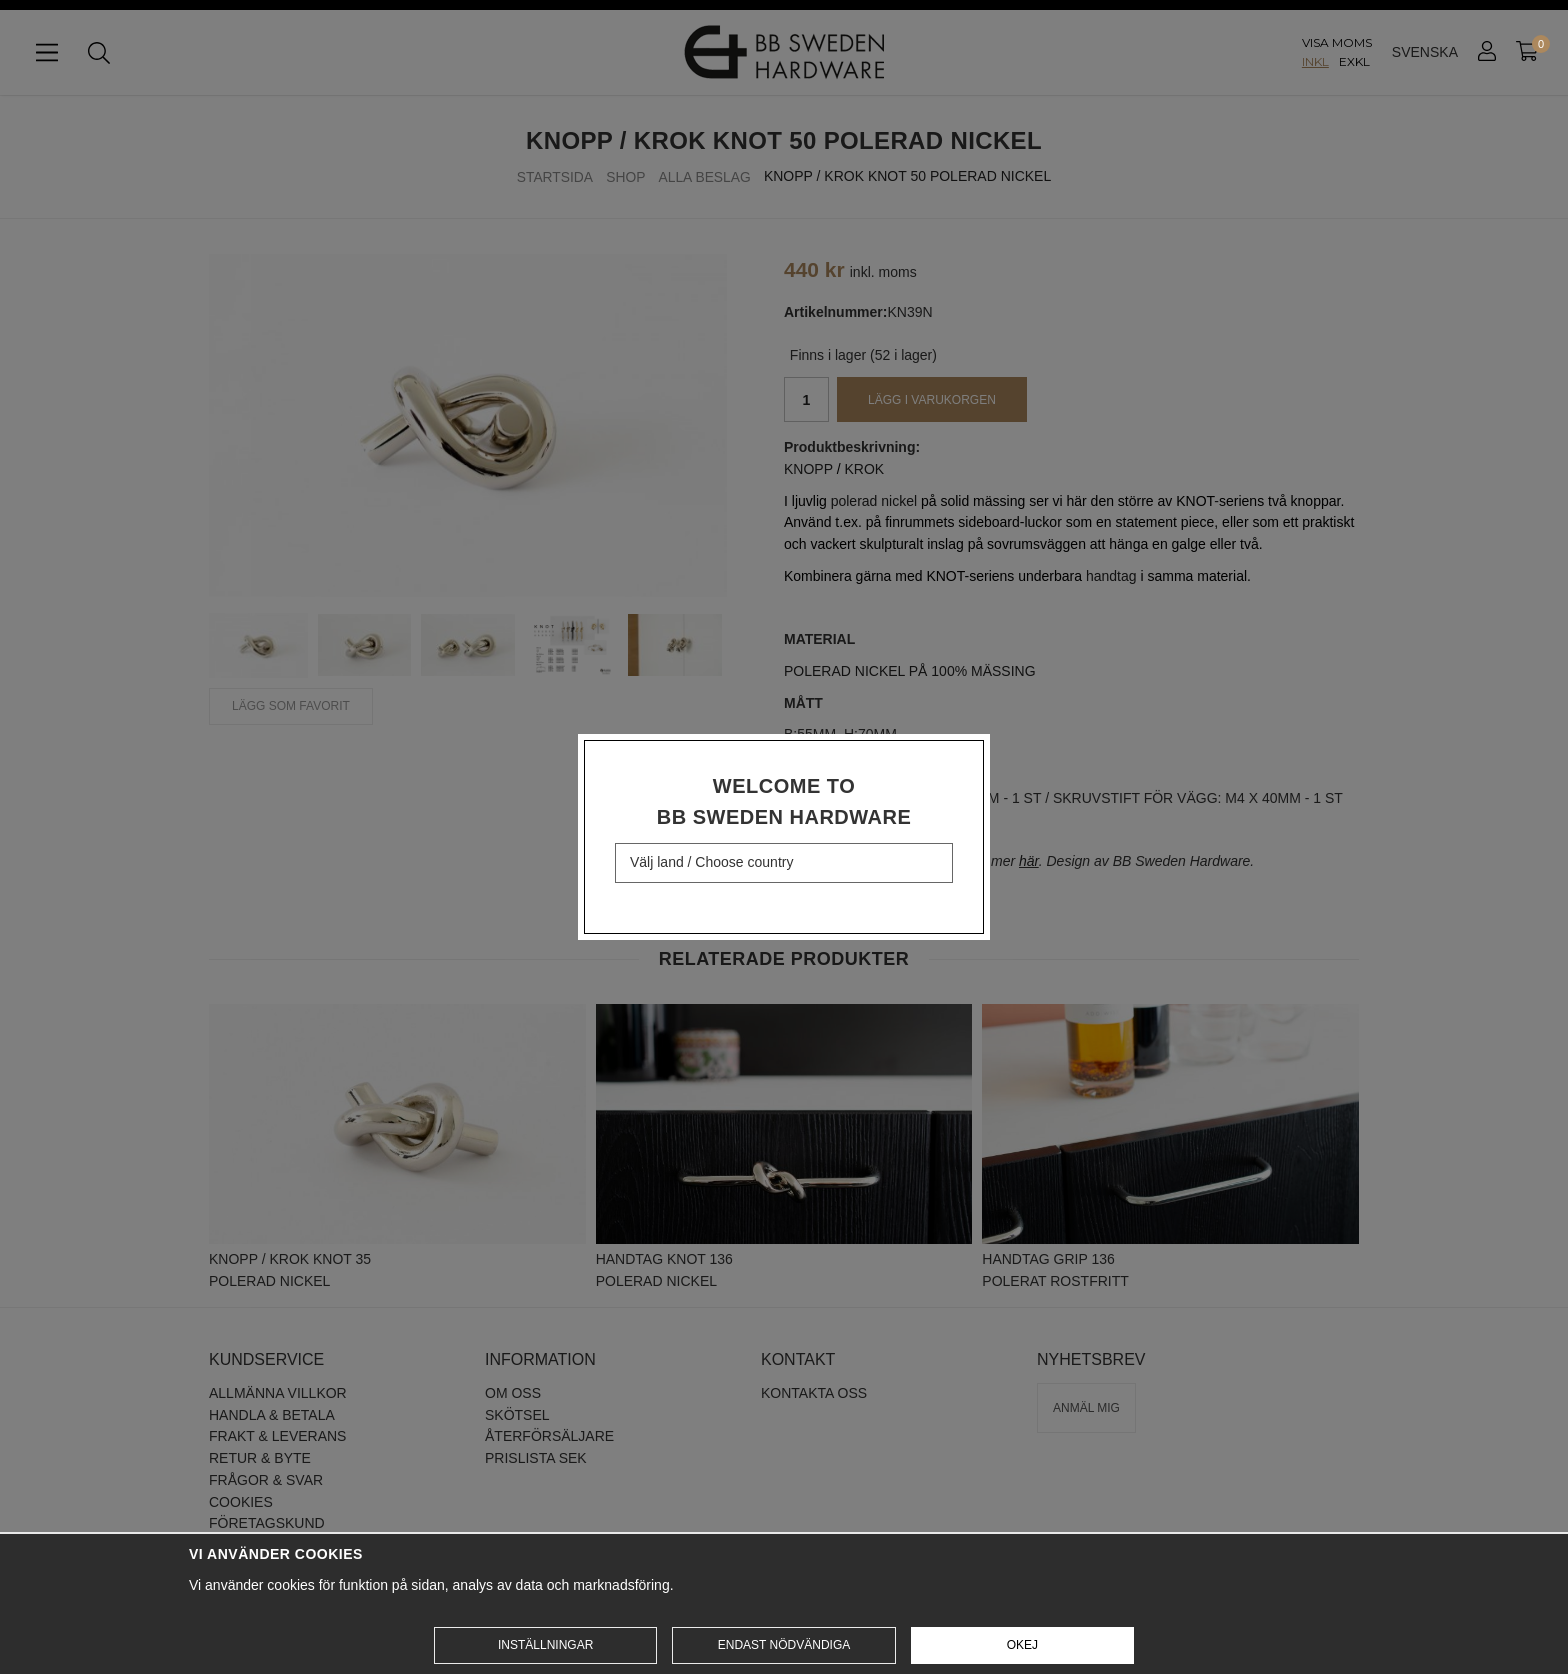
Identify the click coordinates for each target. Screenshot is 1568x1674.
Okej (1022, 1645)
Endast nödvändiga (784, 1645)
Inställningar (545, 1645)
